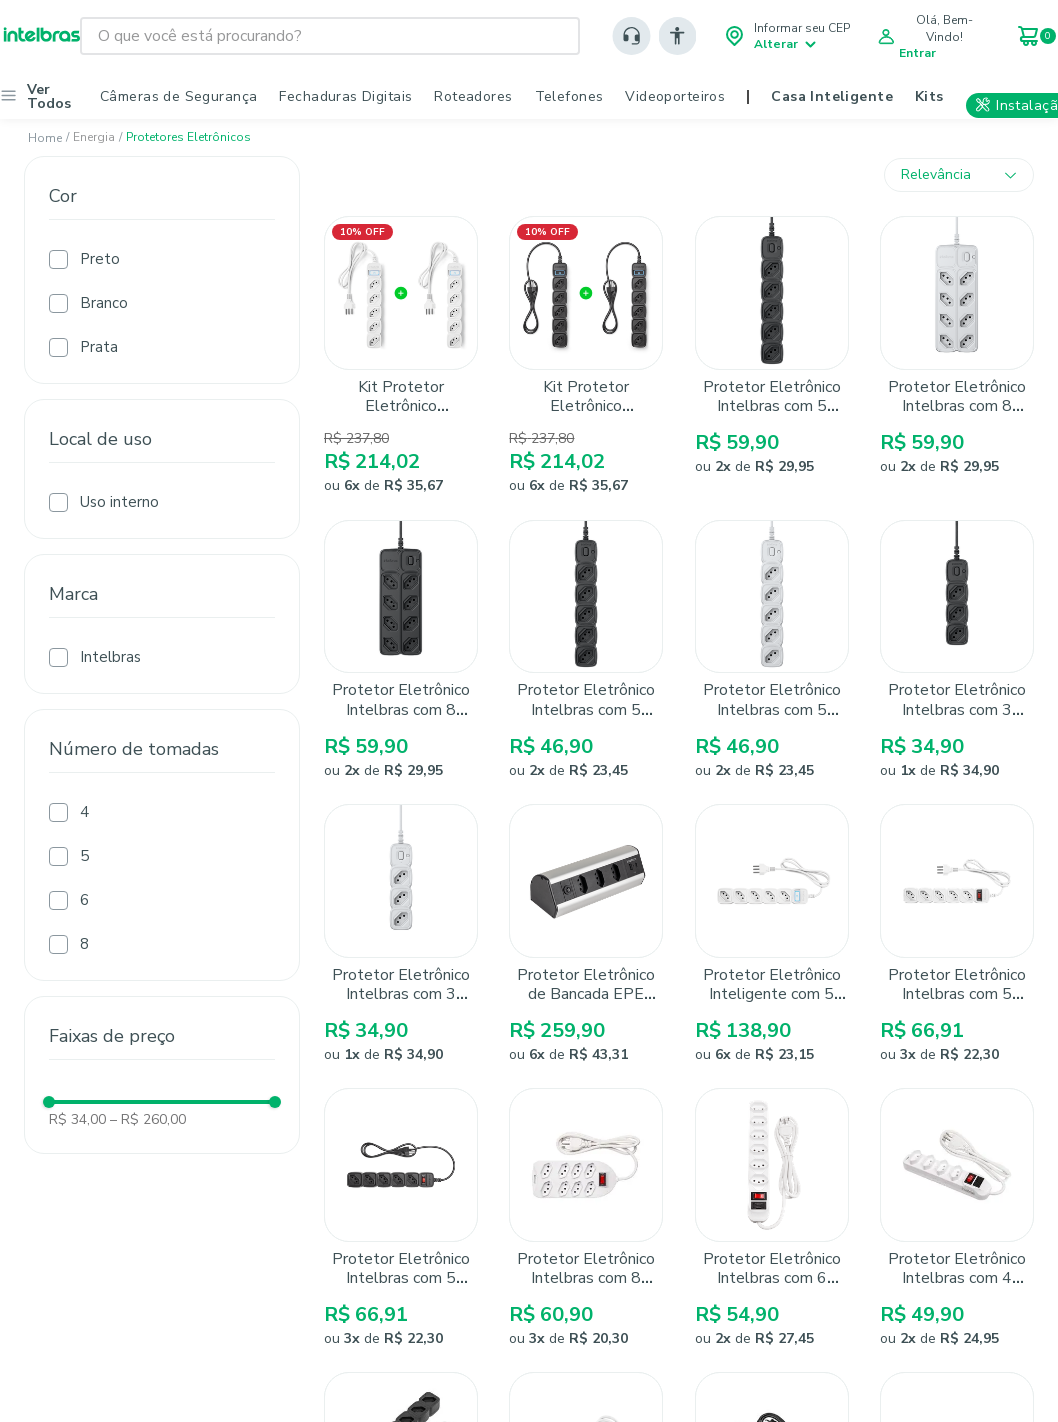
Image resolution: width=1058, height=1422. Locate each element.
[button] (162, 216)
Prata (99, 347)
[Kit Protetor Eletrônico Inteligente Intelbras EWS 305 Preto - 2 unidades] (586, 356)
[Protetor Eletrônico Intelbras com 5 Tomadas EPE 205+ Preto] (401, 1218)
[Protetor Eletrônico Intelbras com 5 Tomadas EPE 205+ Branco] (957, 934)
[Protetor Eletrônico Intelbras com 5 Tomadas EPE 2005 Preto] (586, 650)
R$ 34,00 (77, 1120)
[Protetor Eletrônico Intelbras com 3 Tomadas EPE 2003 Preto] (957, 650)
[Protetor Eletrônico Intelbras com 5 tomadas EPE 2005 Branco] (772, 650)
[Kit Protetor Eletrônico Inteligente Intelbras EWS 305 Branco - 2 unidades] (401, 356)
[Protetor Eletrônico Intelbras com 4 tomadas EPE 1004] (957, 1218)
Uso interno (119, 502)
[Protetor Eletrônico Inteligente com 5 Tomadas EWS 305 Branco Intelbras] (772, 934)
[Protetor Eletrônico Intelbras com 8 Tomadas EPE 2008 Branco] (957, 356)
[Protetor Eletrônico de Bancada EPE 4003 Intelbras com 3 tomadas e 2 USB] (586, 934)
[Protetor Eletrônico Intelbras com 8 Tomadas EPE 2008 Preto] (401, 650)
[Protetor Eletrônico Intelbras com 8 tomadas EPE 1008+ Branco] (586, 1218)
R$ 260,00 (148, 1120)
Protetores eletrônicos (188, 137)
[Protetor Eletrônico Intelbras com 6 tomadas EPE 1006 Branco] (772, 1218)
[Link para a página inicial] (45, 138)
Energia (94, 137)
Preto (100, 259)
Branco (104, 303)
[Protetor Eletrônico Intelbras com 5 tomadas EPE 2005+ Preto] (772, 356)
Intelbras (110, 657)
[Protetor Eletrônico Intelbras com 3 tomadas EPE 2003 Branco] (401, 934)
